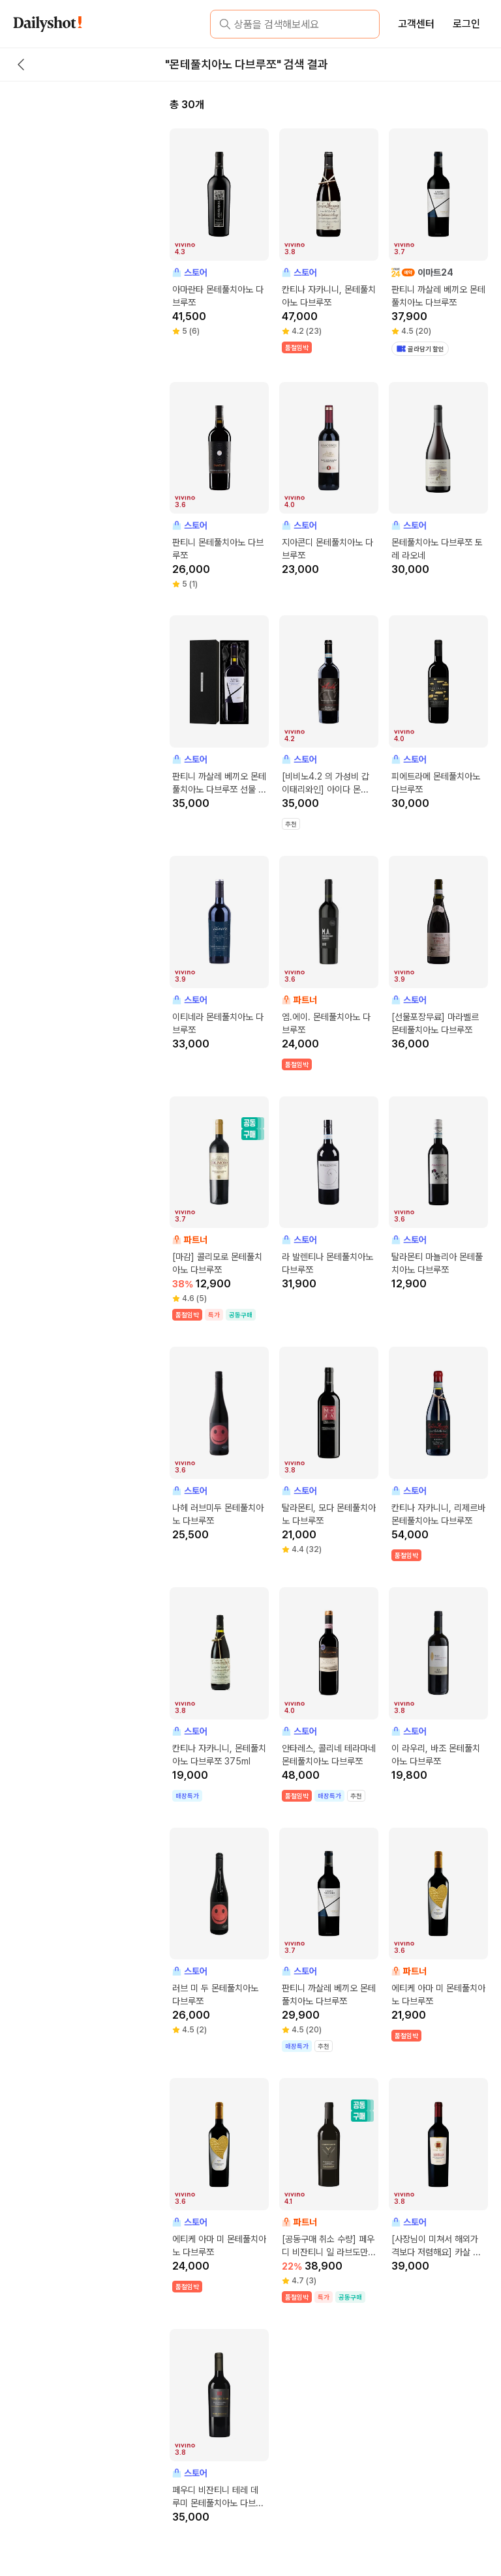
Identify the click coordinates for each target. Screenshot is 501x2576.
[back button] (21, 64)
